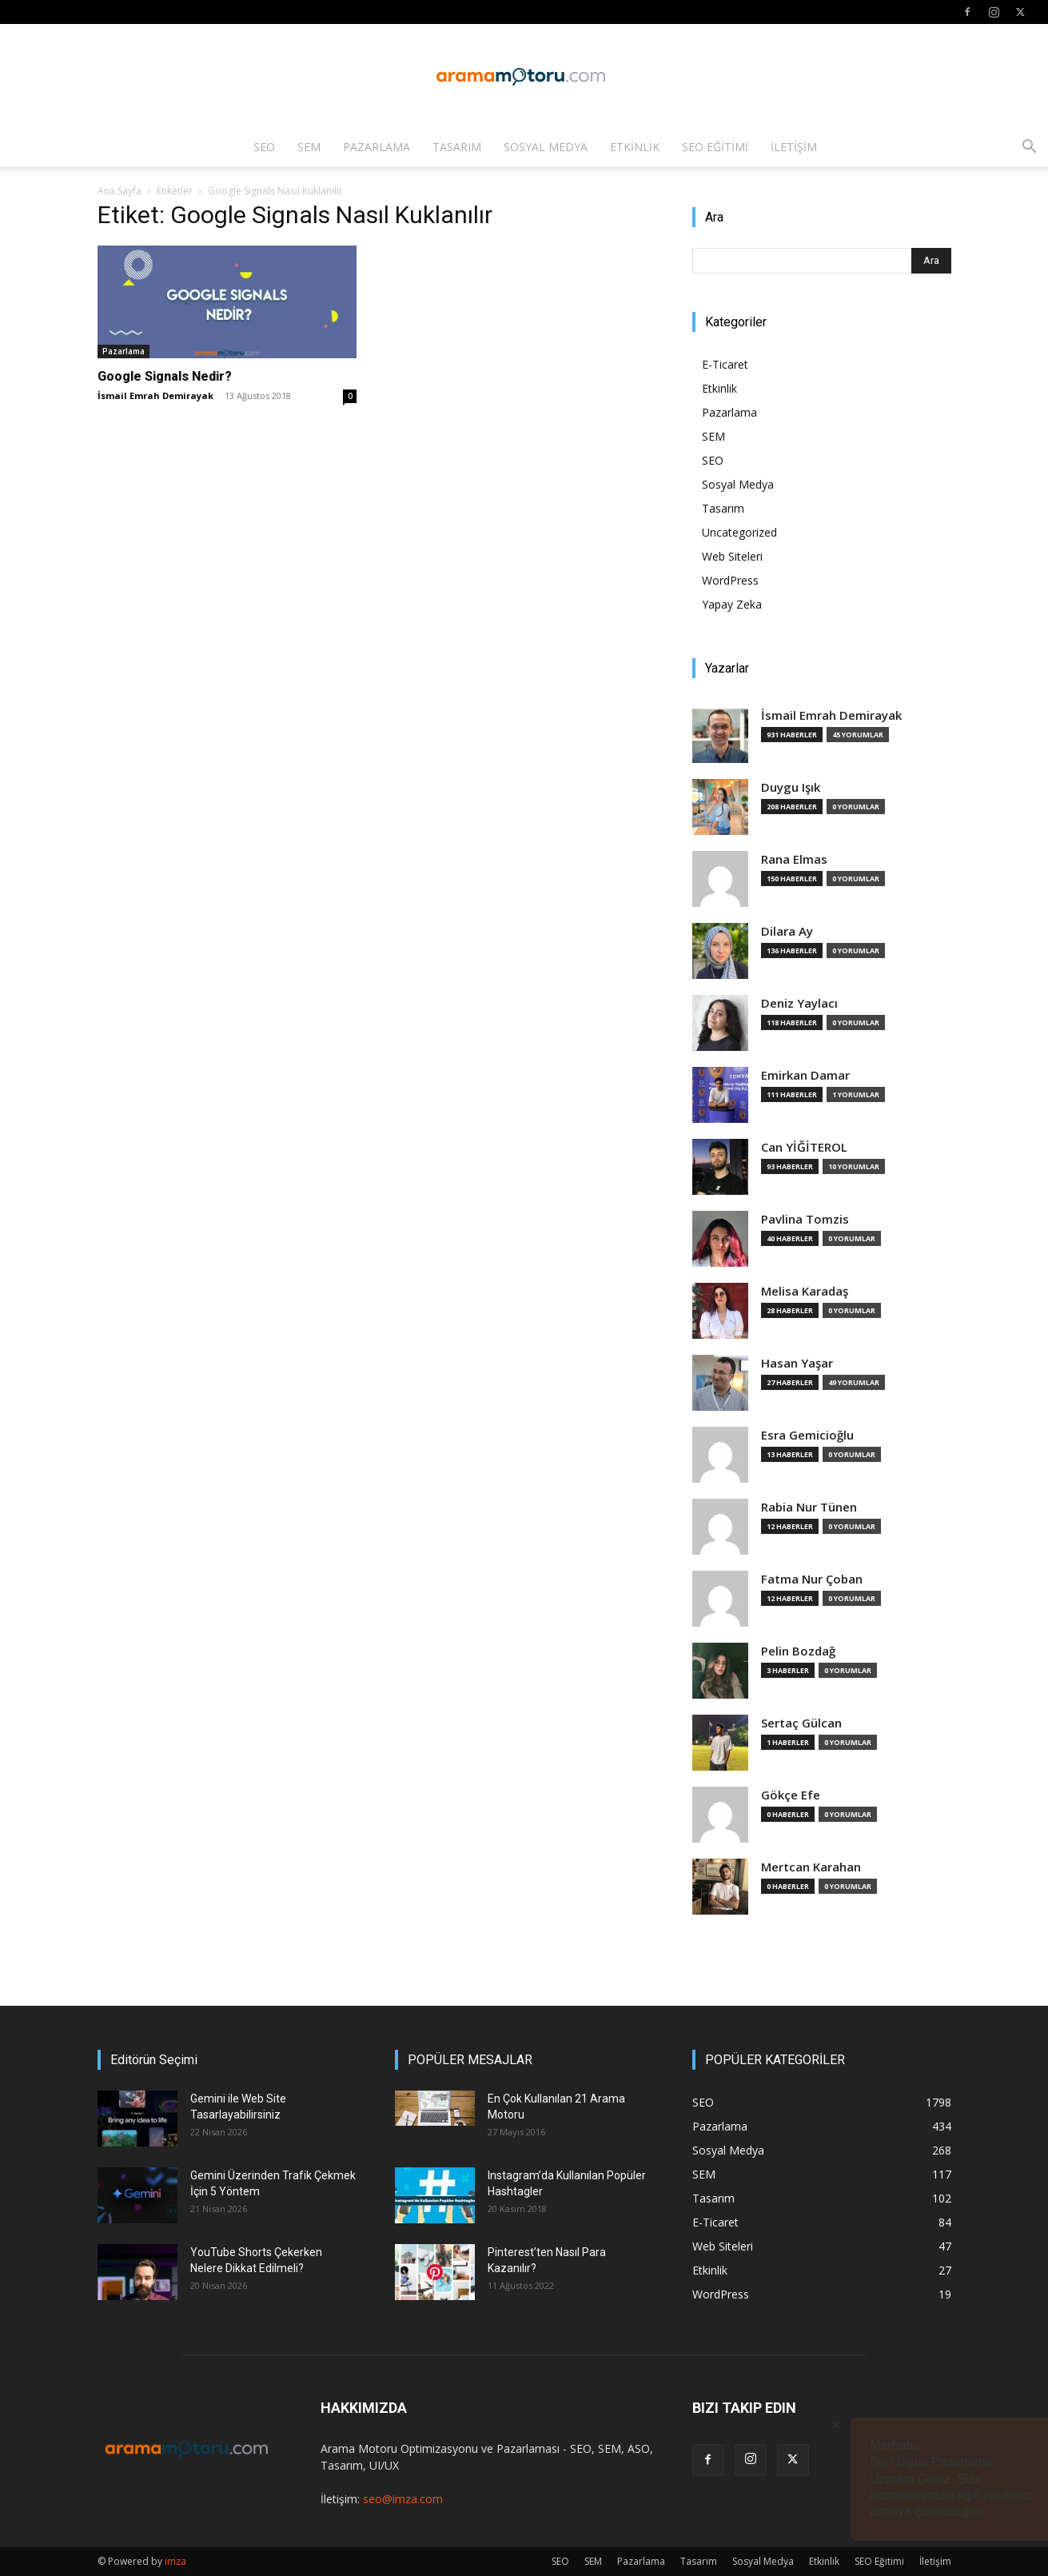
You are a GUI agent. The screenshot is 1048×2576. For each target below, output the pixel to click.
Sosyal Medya (546, 146)
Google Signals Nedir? (165, 376)
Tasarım (456, 146)
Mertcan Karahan (811, 1867)
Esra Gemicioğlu (807, 1435)
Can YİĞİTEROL (804, 1147)
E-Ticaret (725, 364)
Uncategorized (739, 532)
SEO (264, 146)
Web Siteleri (732, 556)
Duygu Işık (790, 787)
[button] (1029, 148)
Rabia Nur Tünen (809, 1507)
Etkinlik (634, 146)
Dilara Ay (787, 931)
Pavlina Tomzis (805, 1219)
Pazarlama (376, 146)
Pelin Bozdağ (798, 1651)
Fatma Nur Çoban (812, 1579)
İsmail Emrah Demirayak (155, 395)
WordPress (730, 580)
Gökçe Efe (790, 1795)
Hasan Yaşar (797, 1363)
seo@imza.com (403, 2498)
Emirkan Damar (805, 1075)
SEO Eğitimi (715, 146)
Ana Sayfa (119, 191)
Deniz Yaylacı (799, 1003)
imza (175, 2561)
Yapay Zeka (732, 604)
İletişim (794, 146)
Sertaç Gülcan (801, 1723)
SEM (309, 146)
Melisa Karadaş (804, 1291)
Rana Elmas (794, 859)
